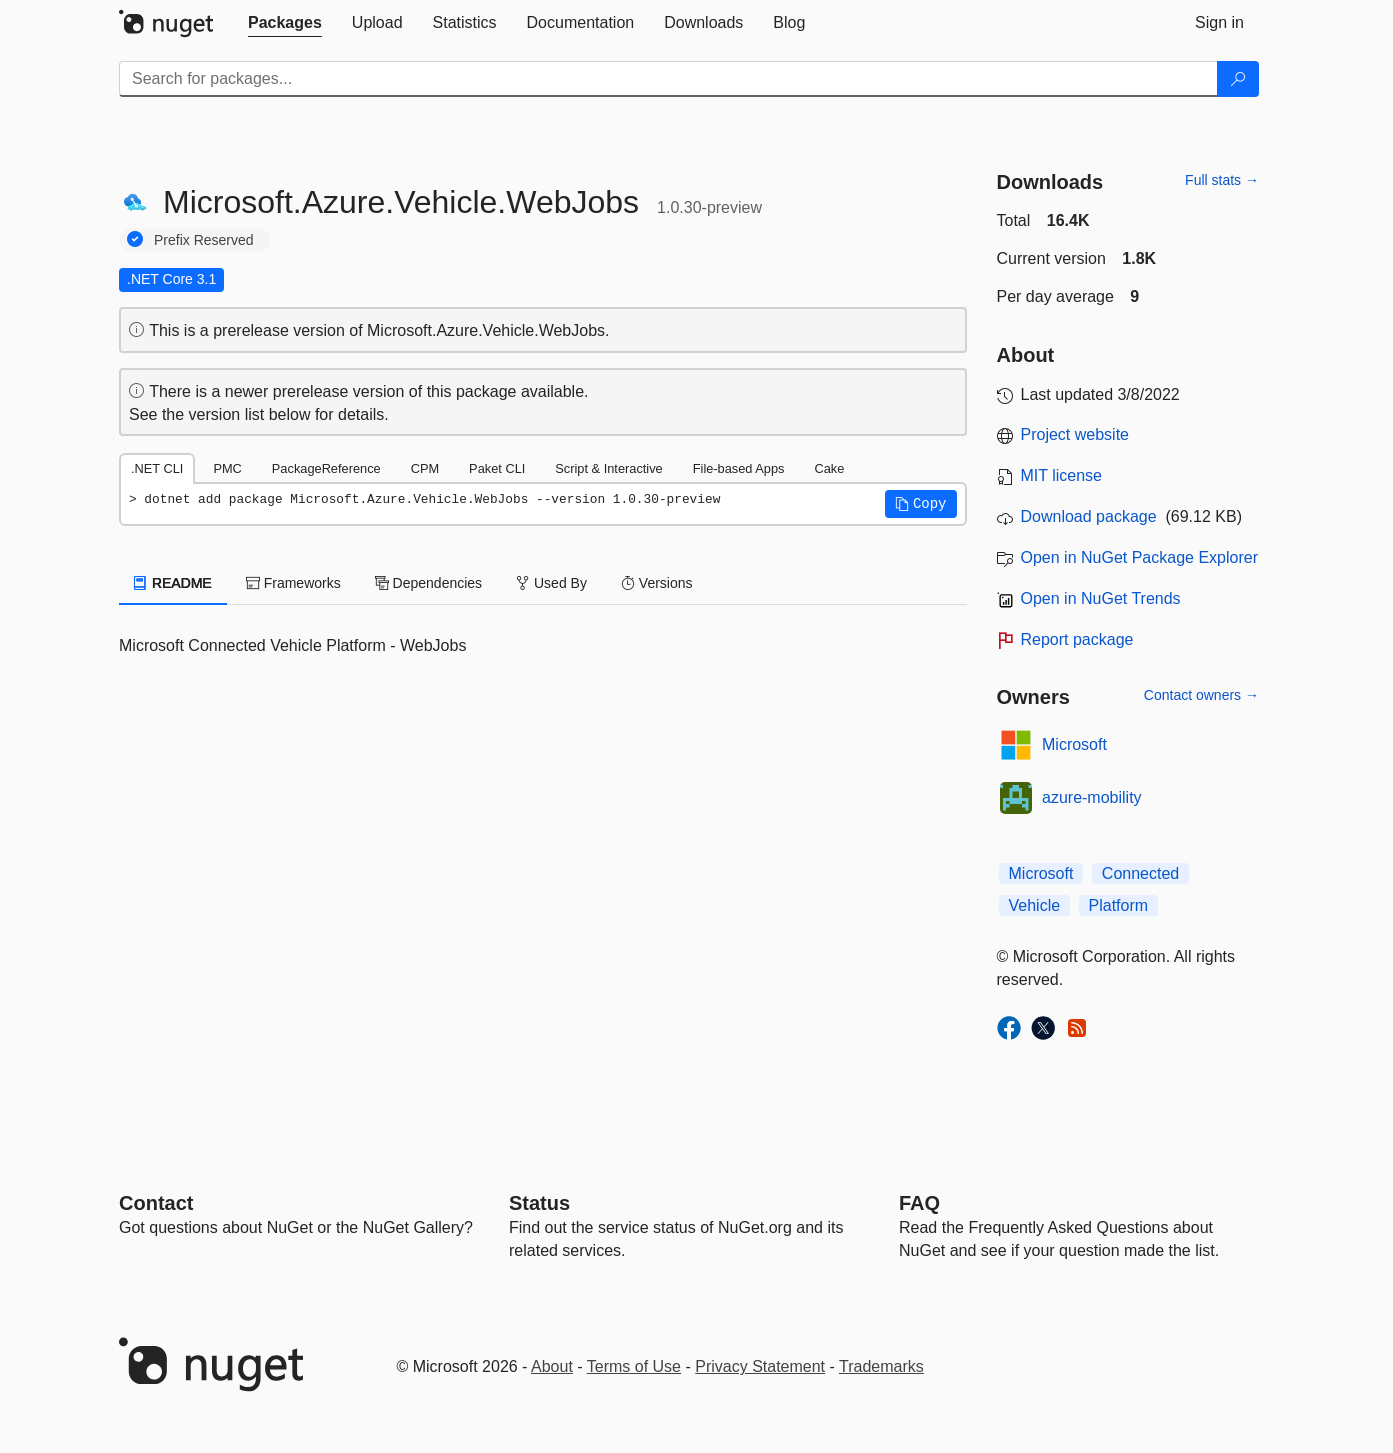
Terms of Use (634, 1366)
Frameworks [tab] (293, 583)
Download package (1089, 516)
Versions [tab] (657, 583)
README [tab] (173, 583)
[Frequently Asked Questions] (919, 1203)
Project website (1075, 434)
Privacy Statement (760, 1366)
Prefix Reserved (204, 240)
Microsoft (1074, 744)
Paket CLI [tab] (497, 468)
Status (539, 1203)
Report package (1077, 639)
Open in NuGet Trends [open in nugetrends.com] (1101, 598)
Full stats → (1222, 180)
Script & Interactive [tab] (608, 468)
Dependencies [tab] (428, 583)
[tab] (285, 23)
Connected (1140, 873)
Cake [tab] (829, 468)
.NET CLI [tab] (157, 468)
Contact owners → (1201, 695)
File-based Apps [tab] (739, 468)
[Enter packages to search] (668, 79)
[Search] (1238, 79)
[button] (921, 504)
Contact (156, 1203)
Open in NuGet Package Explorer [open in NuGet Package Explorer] (1139, 557)
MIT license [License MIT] (1062, 475)
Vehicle (1035, 905)
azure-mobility (1092, 797)
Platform (1119, 905)
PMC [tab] (227, 468)
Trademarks (881, 1366)
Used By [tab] (551, 583)
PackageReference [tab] (326, 468)
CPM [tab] (425, 468)
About (552, 1366)
